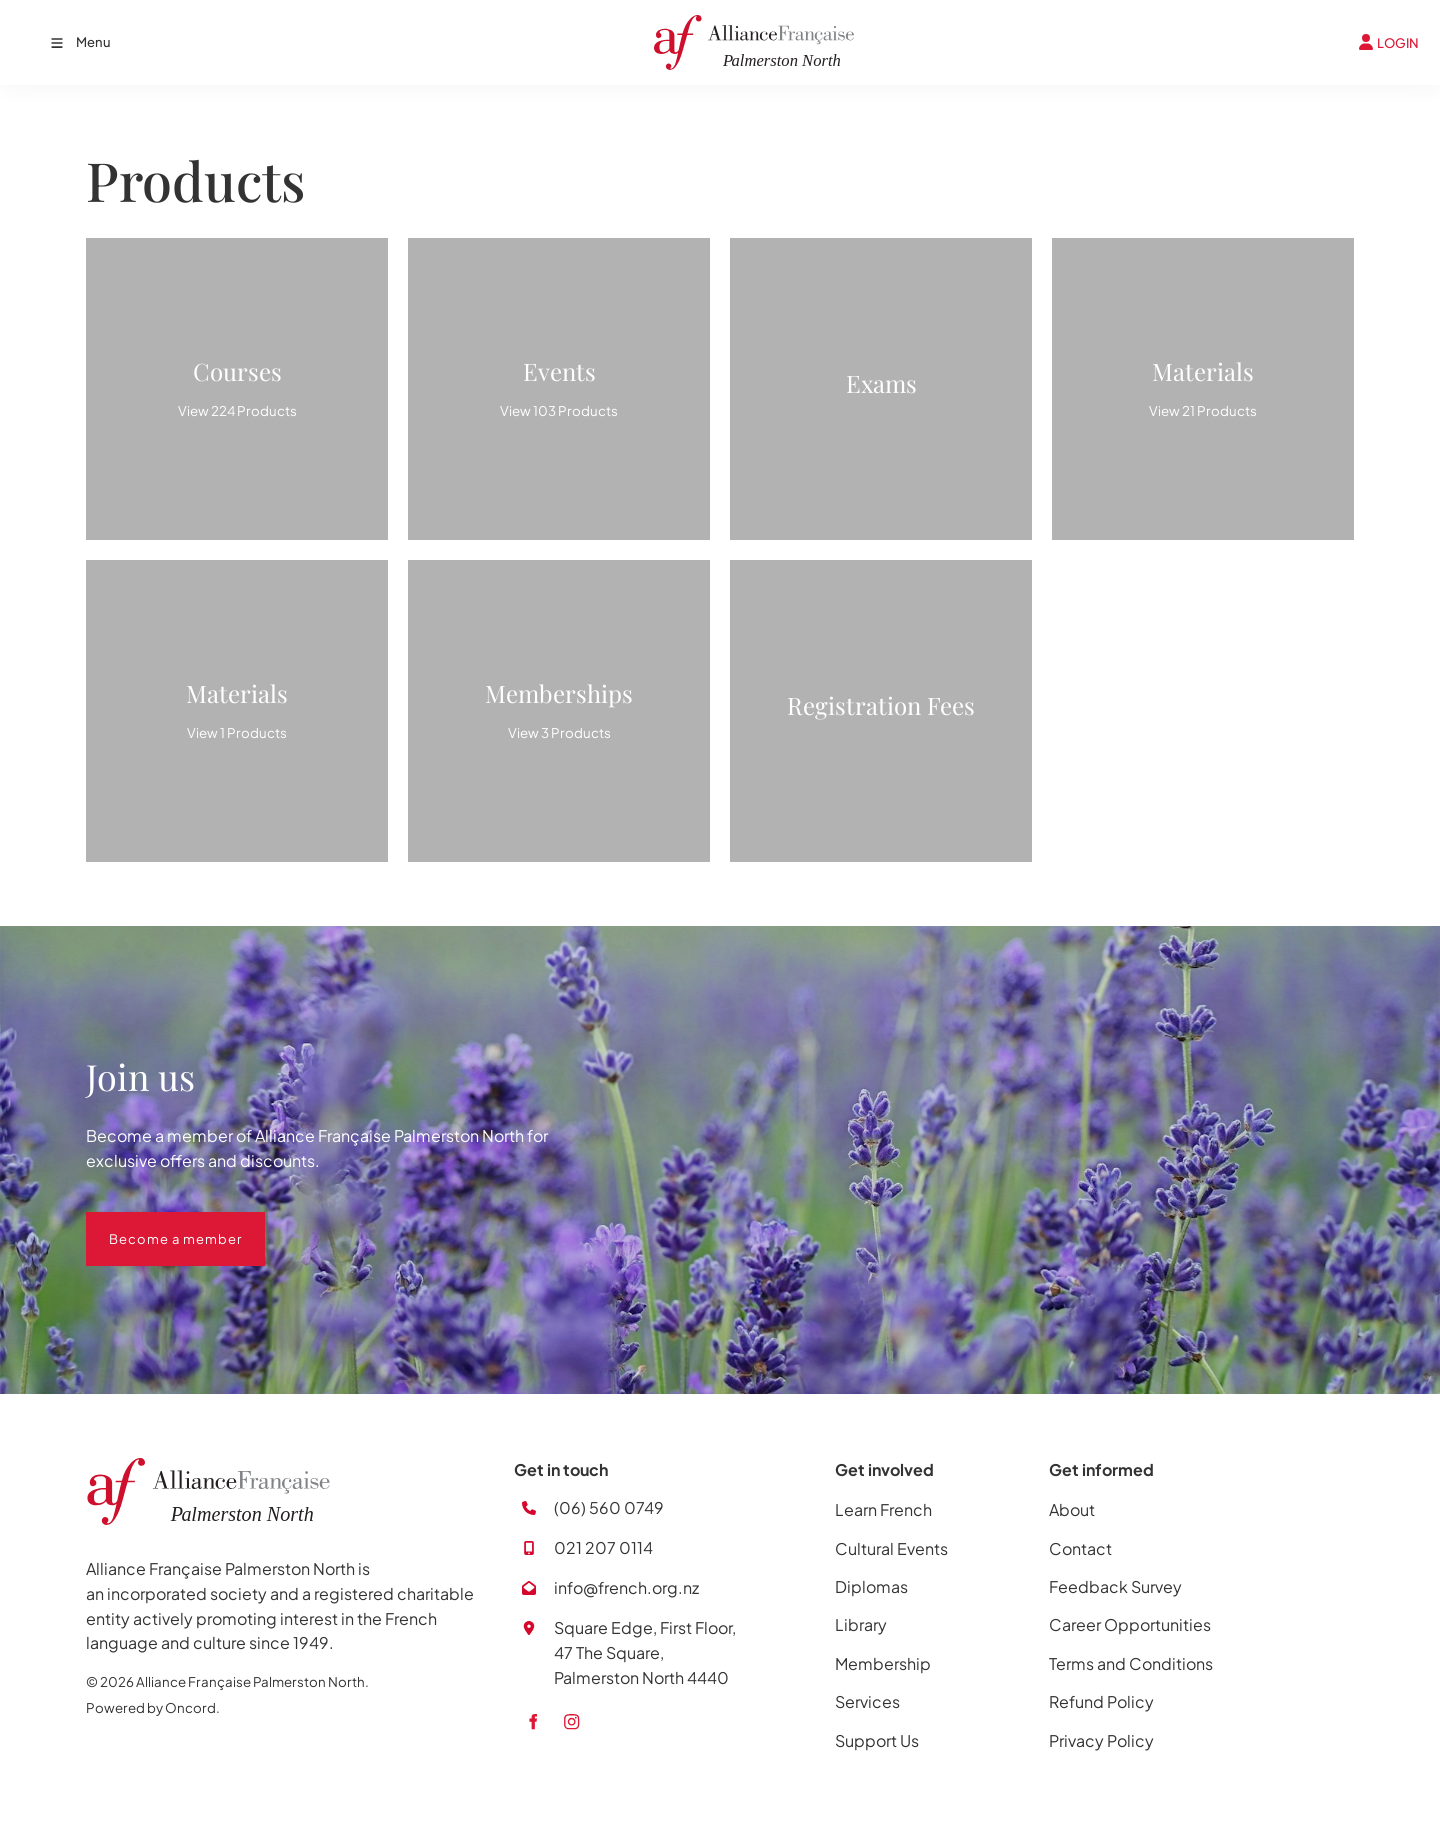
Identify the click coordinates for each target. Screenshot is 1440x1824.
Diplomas (871, 1586)
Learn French (883, 1509)
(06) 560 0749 (609, 1507)
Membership (883, 1663)
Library (861, 1624)
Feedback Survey (1115, 1586)
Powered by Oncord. (153, 1707)
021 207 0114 (603, 1547)
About (1072, 1509)
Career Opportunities (1130, 1624)
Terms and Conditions (1131, 1663)
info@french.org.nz (626, 1587)
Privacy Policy (1101, 1740)
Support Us (877, 1740)
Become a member (152, 1224)
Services (867, 1701)
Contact (1080, 1548)
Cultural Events (891, 1548)
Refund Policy (1101, 1701)
